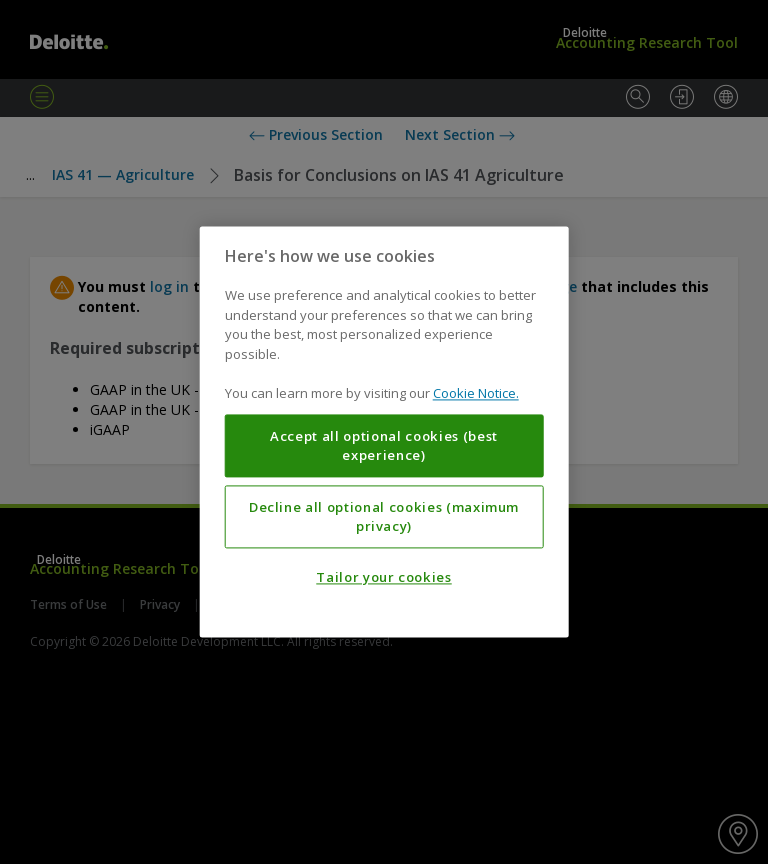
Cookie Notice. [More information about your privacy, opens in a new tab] (476, 394)
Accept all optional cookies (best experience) (384, 446)
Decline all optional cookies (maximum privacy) (384, 517)
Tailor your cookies (383, 578)
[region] (384, 431)
